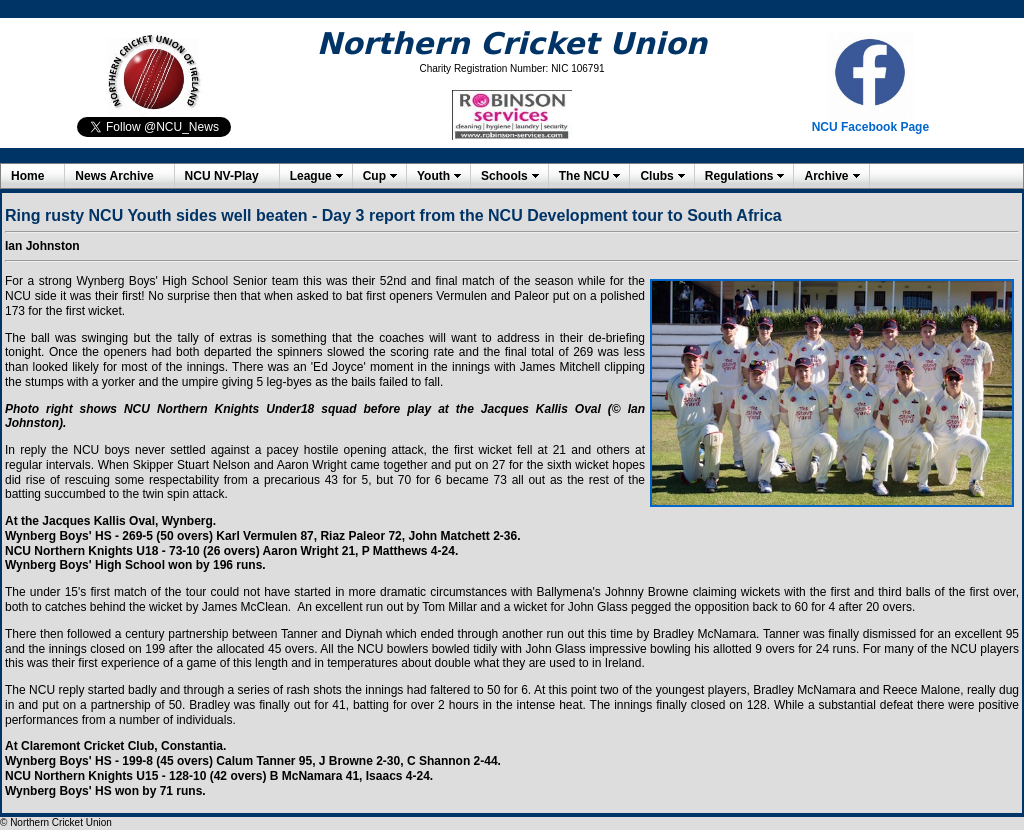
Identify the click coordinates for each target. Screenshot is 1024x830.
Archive (826, 176)
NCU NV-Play (222, 176)
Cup (374, 176)
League (311, 176)
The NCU (584, 176)
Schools (504, 176)
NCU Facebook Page (870, 127)
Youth (433, 176)
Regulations (739, 176)
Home (27, 176)
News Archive (114, 176)
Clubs (656, 176)
